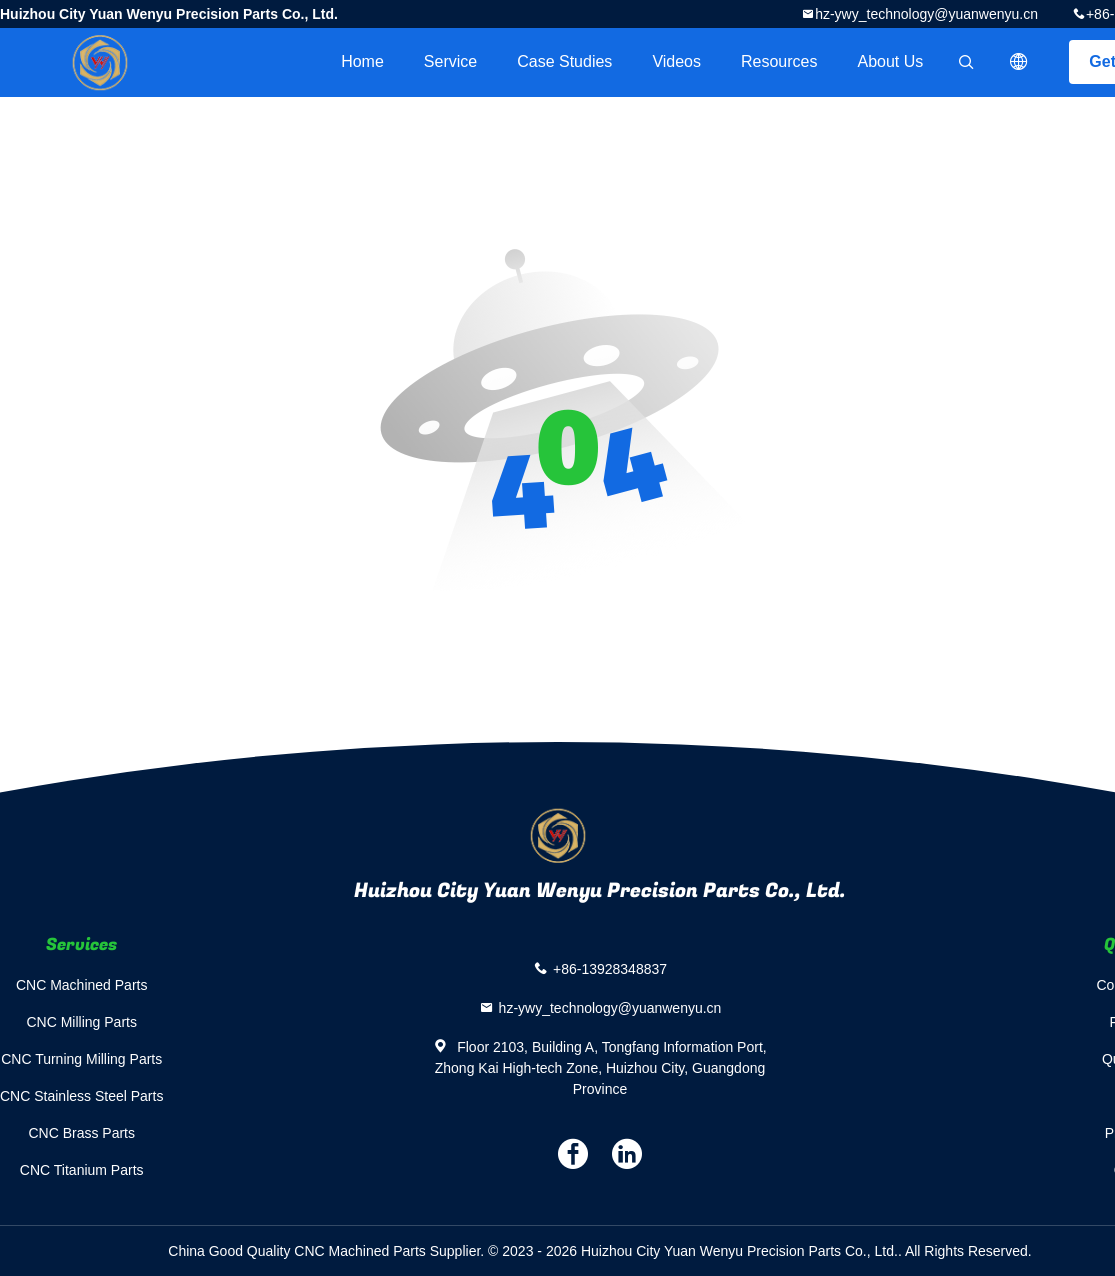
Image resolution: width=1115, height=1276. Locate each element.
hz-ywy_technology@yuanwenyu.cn (926, 14)
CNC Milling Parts (81, 1022)
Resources (779, 61)
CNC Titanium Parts (82, 1170)
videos (676, 61)
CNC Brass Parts (81, 1133)
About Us (891, 61)
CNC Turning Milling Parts (81, 1059)
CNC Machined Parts (82, 985)
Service (450, 61)
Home (362, 61)
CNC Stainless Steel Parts (81, 1096)
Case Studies (564, 61)
